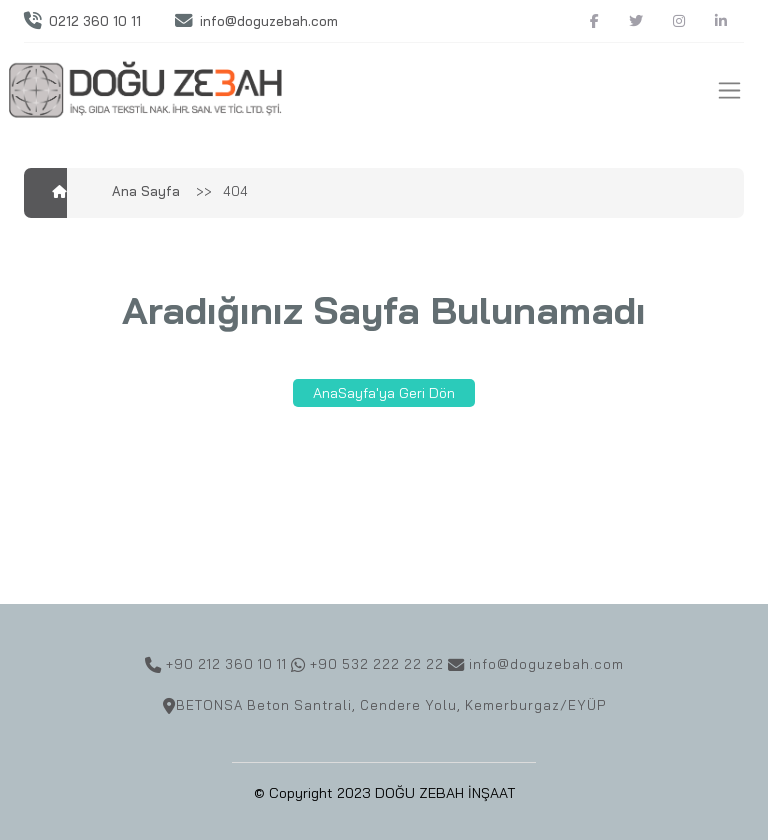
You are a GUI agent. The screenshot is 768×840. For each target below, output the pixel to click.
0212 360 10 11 (95, 21)
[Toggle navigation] (729, 90)
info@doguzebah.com (269, 21)
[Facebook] (594, 21)
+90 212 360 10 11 (224, 664)
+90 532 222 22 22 (377, 664)
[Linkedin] (721, 21)
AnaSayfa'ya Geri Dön (384, 393)
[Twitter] (636, 21)
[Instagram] (679, 21)
